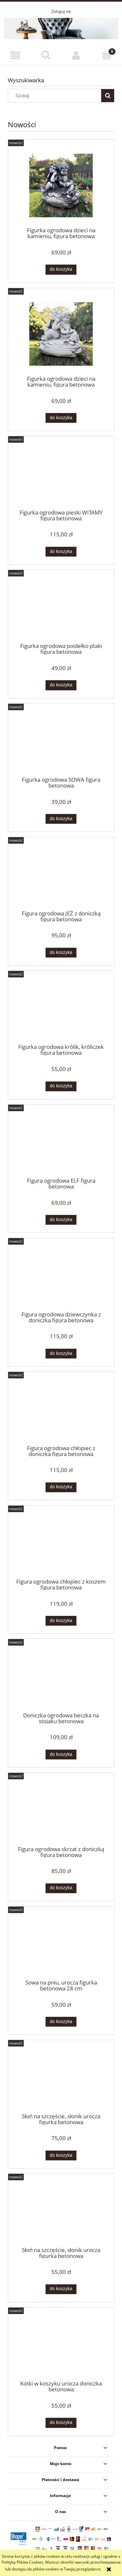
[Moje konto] (76, 55)
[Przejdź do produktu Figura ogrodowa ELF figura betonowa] (61, 1143)
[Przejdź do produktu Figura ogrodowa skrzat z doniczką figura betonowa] (61, 1811)
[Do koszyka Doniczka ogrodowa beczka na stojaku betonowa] (61, 1754)
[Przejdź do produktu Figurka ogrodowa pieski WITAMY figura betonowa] (61, 475)
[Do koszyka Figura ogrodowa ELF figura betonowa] (61, 1220)
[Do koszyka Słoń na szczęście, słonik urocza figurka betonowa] (61, 2155)
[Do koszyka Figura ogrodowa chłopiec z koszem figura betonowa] (61, 1621)
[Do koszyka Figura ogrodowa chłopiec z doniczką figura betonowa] (61, 1487)
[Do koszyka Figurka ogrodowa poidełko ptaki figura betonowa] (61, 685)
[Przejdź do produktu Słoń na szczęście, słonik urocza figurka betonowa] (61, 2078)
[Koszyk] (106, 55)
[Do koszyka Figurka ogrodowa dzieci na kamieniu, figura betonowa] (61, 269)
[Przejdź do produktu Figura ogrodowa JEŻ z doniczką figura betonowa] (61, 875)
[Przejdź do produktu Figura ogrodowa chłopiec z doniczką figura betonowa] (61, 1410)
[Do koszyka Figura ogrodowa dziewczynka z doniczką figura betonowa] (61, 1353)
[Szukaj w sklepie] (56, 95)
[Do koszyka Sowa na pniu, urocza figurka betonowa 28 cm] (61, 2022)
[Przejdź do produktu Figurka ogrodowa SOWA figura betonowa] (61, 742)
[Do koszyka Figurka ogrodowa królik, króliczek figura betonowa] (61, 1086)
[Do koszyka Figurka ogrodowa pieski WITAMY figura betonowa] (61, 552)
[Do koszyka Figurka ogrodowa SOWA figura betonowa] (61, 819)
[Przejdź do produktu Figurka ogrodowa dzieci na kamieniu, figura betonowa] (61, 185)
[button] (15, 55)
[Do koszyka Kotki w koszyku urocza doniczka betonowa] (61, 2423)
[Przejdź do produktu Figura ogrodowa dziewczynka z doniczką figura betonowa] (61, 1276)
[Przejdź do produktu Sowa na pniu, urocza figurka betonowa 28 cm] (61, 1945)
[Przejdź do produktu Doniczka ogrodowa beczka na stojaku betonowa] (61, 1677)
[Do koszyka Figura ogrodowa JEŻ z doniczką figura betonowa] (61, 953)
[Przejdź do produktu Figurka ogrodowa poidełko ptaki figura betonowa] (61, 608)
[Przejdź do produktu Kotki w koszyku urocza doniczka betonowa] (61, 2346)
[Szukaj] (46, 55)
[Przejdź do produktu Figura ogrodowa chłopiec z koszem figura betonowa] (61, 1544)
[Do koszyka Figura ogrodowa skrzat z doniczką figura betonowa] (61, 1888)
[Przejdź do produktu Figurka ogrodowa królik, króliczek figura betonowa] (61, 1009)
